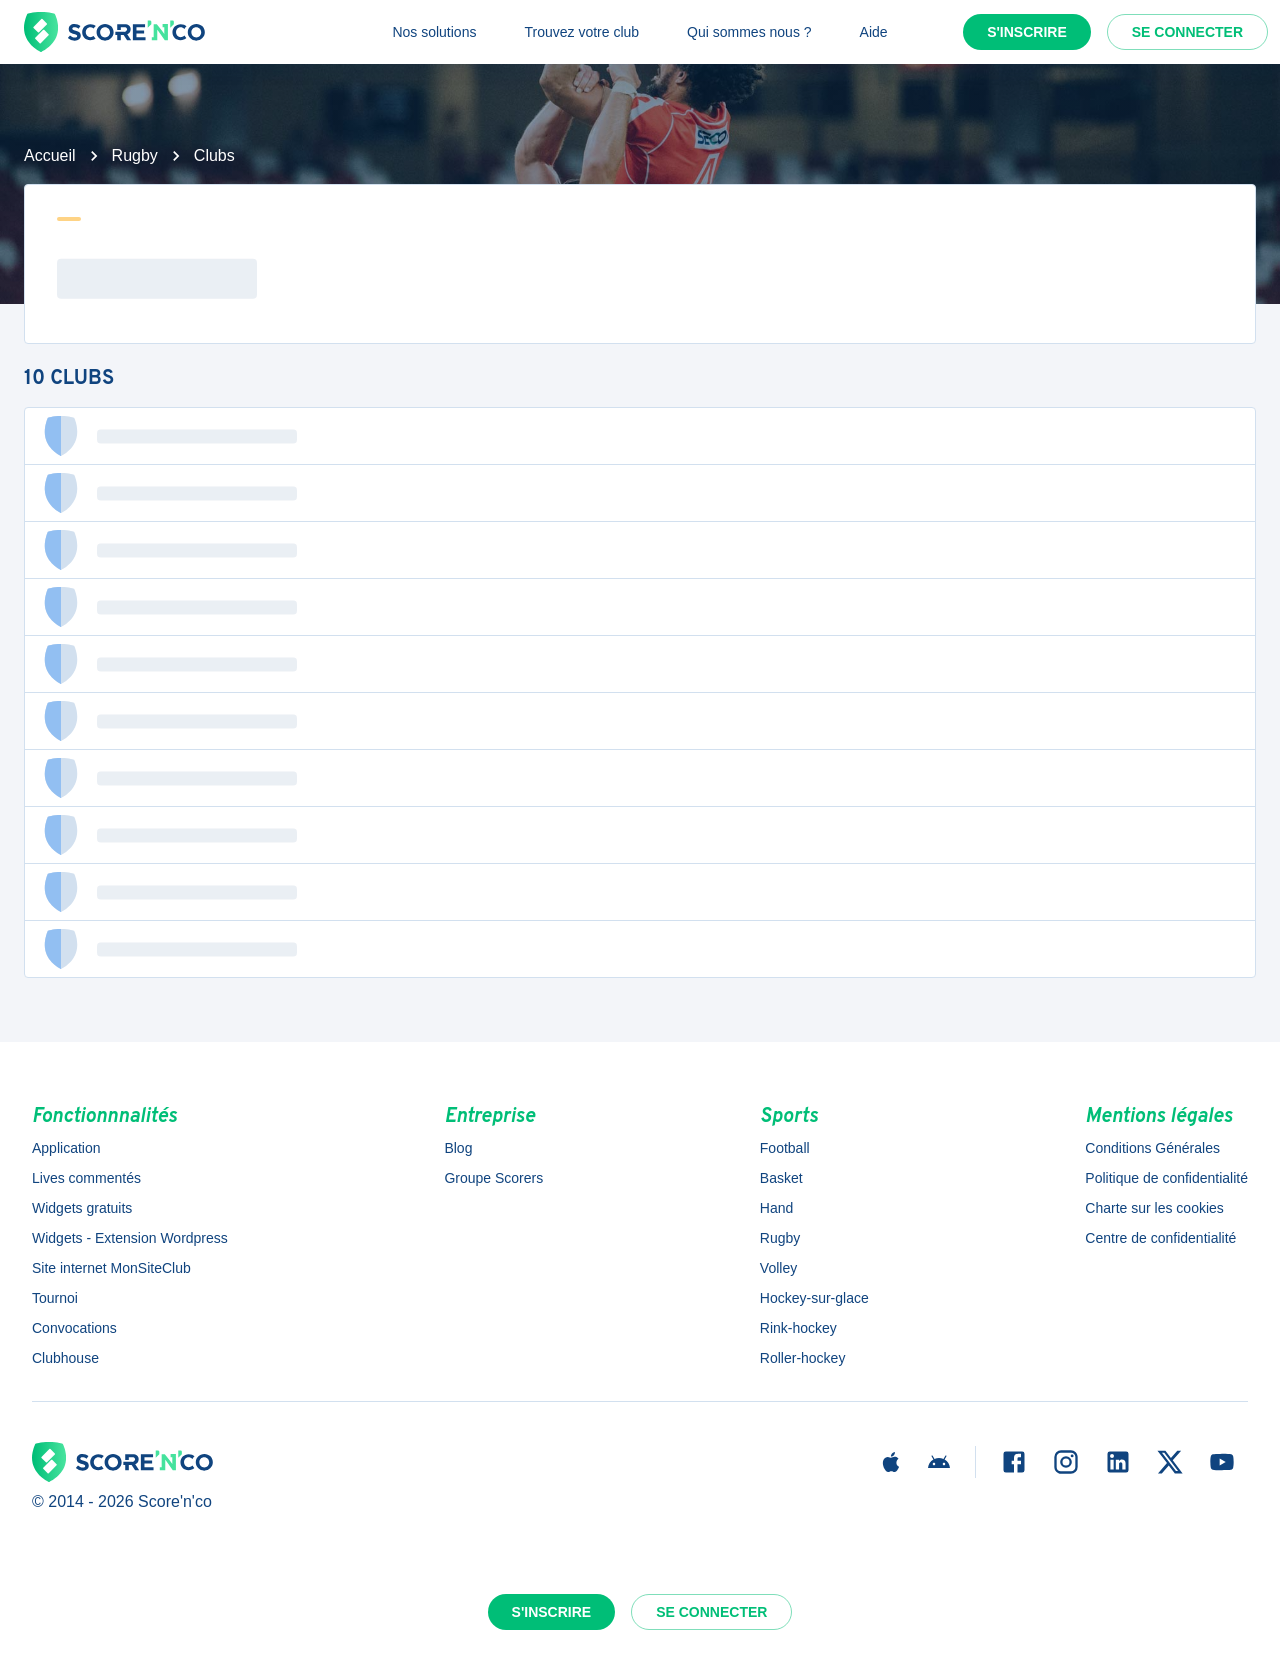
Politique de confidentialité (1166, 1178)
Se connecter (1187, 32)
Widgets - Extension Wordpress (130, 1238)
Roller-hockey (803, 1358)
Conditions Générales (1152, 1148)
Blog (458, 1148)
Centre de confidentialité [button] (1160, 1238)
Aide (874, 32)
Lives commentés (86, 1178)
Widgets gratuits (82, 1208)
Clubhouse (65, 1358)
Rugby (135, 155)
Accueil (50, 155)
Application (66, 1148)
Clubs (214, 155)
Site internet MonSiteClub (111, 1268)
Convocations (74, 1328)
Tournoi (55, 1298)
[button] (640, 436)
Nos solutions (434, 32)
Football (785, 1148)
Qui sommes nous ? (749, 32)
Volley (778, 1268)
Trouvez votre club (581, 32)
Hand (776, 1208)
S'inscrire (1027, 32)
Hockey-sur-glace (814, 1298)
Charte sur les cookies (1154, 1208)
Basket (781, 1178)
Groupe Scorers (493, 1178)
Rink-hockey (798, 1328)
